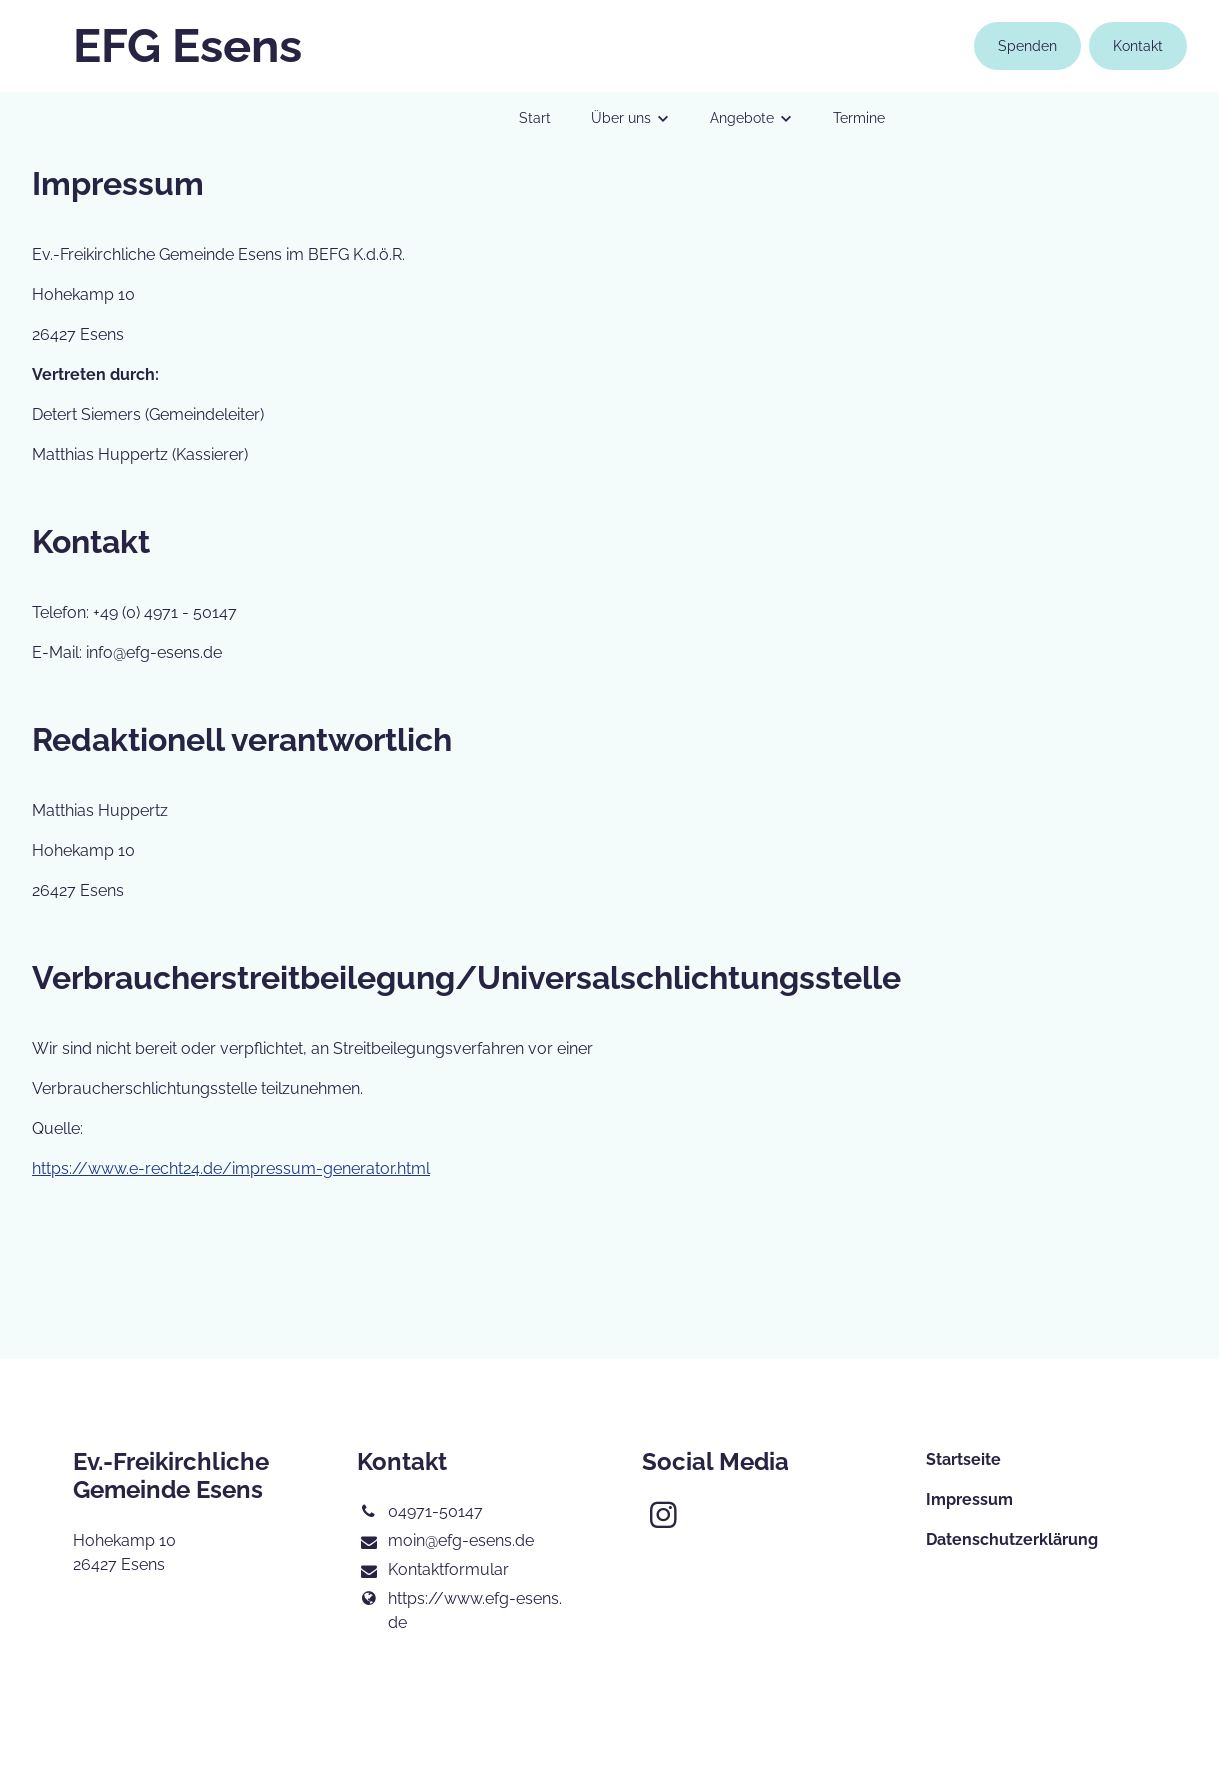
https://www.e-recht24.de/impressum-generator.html (231, 1168)
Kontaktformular (432, 1571)
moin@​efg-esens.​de (445, 1542)
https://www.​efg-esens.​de (459, 1611)
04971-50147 (419, 1512)
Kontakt (1138, 46)
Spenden (1027, 46)
